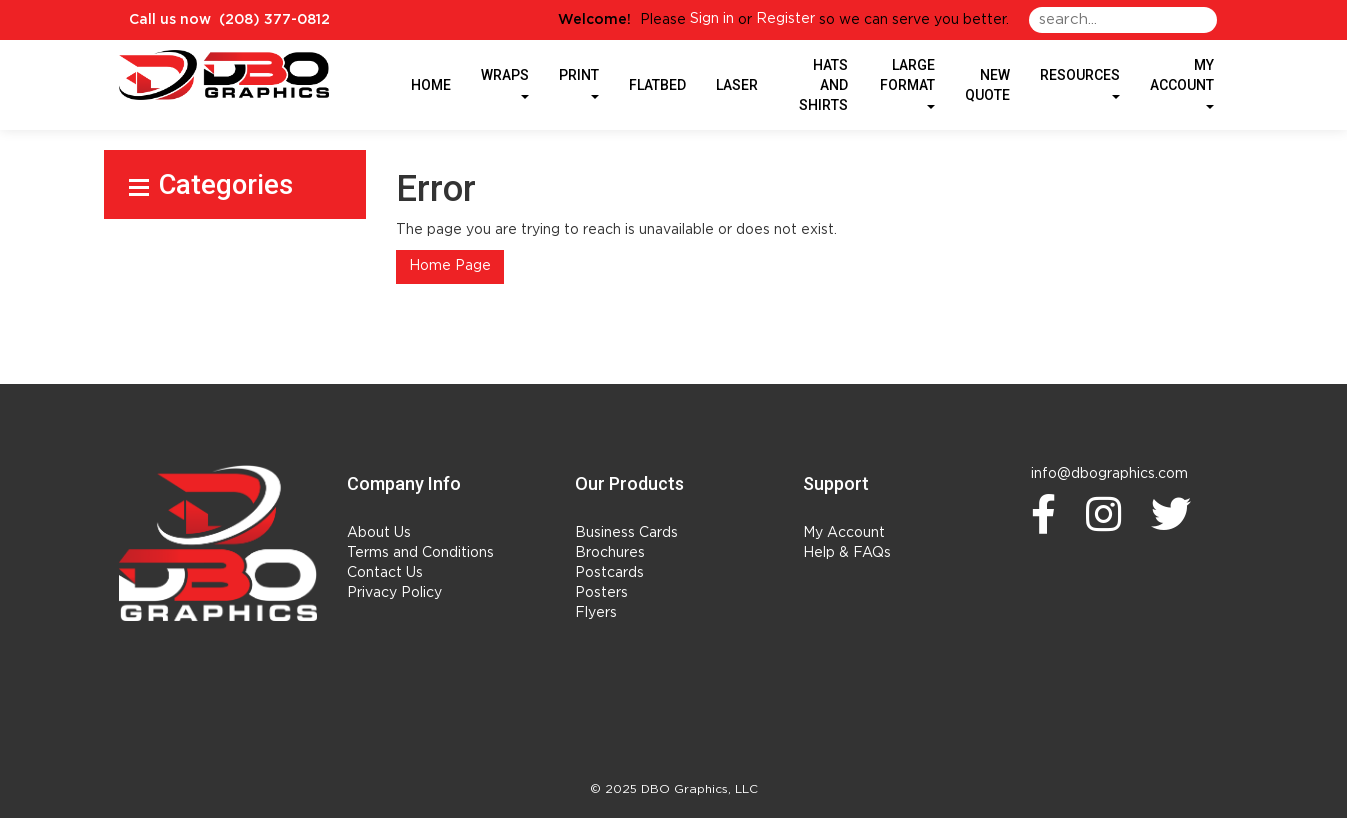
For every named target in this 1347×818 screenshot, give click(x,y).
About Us (379, 533)
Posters (601, 593)
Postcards (609, 573)
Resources (1080, 82)
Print (579, 82)
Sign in (712, 19)
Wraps (505, 82)
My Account (844, 533)
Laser (737, 85)
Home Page (450, 266)
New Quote (987, 85)
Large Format (907, 82)
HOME (431, 85)
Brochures (610, 553)
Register (785, 19)
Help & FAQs (847, 553)
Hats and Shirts (823, 85)
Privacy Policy (394, 593)
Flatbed (657, 85)
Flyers (596, 613)
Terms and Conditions (420, 553)
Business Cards (626, 533)
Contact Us (385, 573)
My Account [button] (1182, 82)
